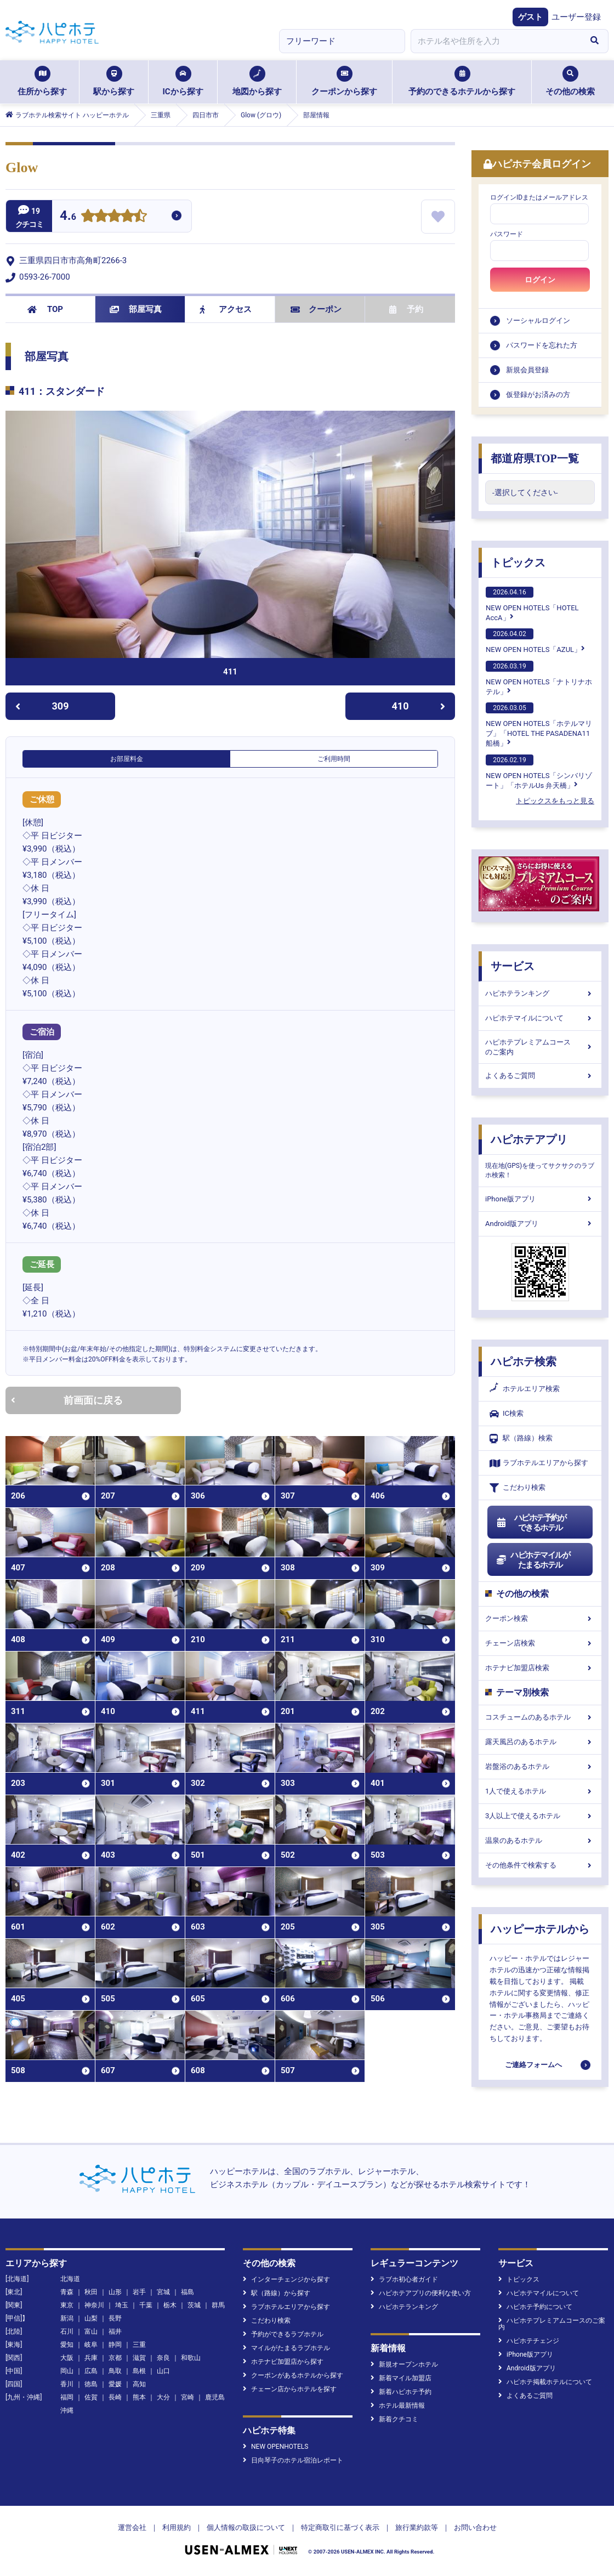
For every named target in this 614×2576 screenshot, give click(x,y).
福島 (187, 2292)
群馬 (218, 2305)
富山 (91, 2331)
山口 (163, 2371)
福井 (115, 2331)
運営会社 (132, 2527)
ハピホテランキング (540, 993)
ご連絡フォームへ (533, 2065)
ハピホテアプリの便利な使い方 (421, 2293)
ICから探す (182, 81)
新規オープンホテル (404, 2364)
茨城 (194, 2305)
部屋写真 (136, 309)
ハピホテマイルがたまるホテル (533, 1560)
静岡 (115, 2344)
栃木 (170, 2305)
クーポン (316, 309)
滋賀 (139, 2358)
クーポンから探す (344, 81)
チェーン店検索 (540, 1643)
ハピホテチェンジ (528, 2341)
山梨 (91, 2318)
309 (42, 706)
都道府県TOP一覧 (535, 458)
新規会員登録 (527, 370)
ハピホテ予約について (535, 2307)
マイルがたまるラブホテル (286, 2348)
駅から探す (113, 81)
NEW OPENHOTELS (275, 2446)
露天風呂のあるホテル (540, 1742)
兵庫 (91, 2358)
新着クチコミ (394, 2419)
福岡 (66, 2397)
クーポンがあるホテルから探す (293, 2375)
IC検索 (507, 1413)
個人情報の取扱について (246, 2527)
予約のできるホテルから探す (461, 81)
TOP (45, 309)
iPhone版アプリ (540, 1199)
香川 (66, 2384)
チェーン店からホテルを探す (290, 2389)
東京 (66, 2305)
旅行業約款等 (416, 2527)
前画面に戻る (67, 1400)
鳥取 (115, 2371)
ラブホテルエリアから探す (539, 1463)
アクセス (226, 309)
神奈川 (94, 2305)
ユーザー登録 (576, 17)
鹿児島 (215, 2397)
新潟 (66, 2318)
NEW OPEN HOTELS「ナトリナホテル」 (539, 678)
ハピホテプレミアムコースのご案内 (540, 1047)
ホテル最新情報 (398, 2405)
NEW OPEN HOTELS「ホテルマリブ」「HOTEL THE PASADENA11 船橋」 (539, 724)
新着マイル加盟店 (401, 2378)
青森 (66, 2292)
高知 (139, 2384)
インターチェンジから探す (286, 2279)
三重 (139, 2344)
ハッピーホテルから (540, 1929)
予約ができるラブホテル (283, 2334)
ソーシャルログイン (538, 320)
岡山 (66, 2371)
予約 (406, 309)
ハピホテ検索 (523, 1361)
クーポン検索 (540, 1618)
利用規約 (176, 2527)
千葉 (145, 2305)
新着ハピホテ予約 (401, 2392)
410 (419, 706)
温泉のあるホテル (540, 1840)
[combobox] (496, 41)
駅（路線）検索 (521, 1438)
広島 (91, 2371)
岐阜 (91, 2344)
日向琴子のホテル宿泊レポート (293, 2460)
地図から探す (257, 81)
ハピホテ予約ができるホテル (531, 1523)
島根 (139, 2371)
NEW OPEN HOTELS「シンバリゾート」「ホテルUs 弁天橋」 (539, 772)
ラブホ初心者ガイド (404, 2279)
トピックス (518, 563)
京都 (115, 2358)
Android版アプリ (540, 1223)
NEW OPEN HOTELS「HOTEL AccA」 (532, 604)
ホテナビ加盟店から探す (283, 2361)
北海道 (70, 2279)
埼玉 (121, 2305)
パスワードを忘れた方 (541, 345)
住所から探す (42, 81)
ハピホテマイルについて (540, 1018)
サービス (513, 966)
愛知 (66, 2344)
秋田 (91, 2292)
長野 (115, 2318)
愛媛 (115, 2384)
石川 (66, 2331)
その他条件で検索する (540, 1865)
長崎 (115, 2397)
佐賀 (91, 2397)
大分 (163, 2397)
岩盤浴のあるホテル (540, 1766)
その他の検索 (570, 81)
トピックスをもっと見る (555, 801)
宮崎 (187, 2397)
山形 (115, 2292)
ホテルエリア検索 (525, 1389)
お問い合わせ (475, 2527)
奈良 (163, 2358)
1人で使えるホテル (540, 1791)
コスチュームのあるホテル (540, 1717)
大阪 (66, 2358)
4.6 (68, 217)
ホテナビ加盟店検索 (540, 1668)
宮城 (163, 2292)
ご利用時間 (333, 759)
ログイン (540, 279)
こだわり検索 (517, 1488)
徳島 (91, 2384)
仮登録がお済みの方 (538, 394)
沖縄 (66, 2410)
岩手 (139, 2292)
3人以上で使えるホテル (540, 1816)
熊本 (139, 2397)
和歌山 (191, 2358)
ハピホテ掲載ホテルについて (545, 2382)
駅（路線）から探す (276, 2293)
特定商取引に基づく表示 (340, 2527)
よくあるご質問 (540, 1075)
